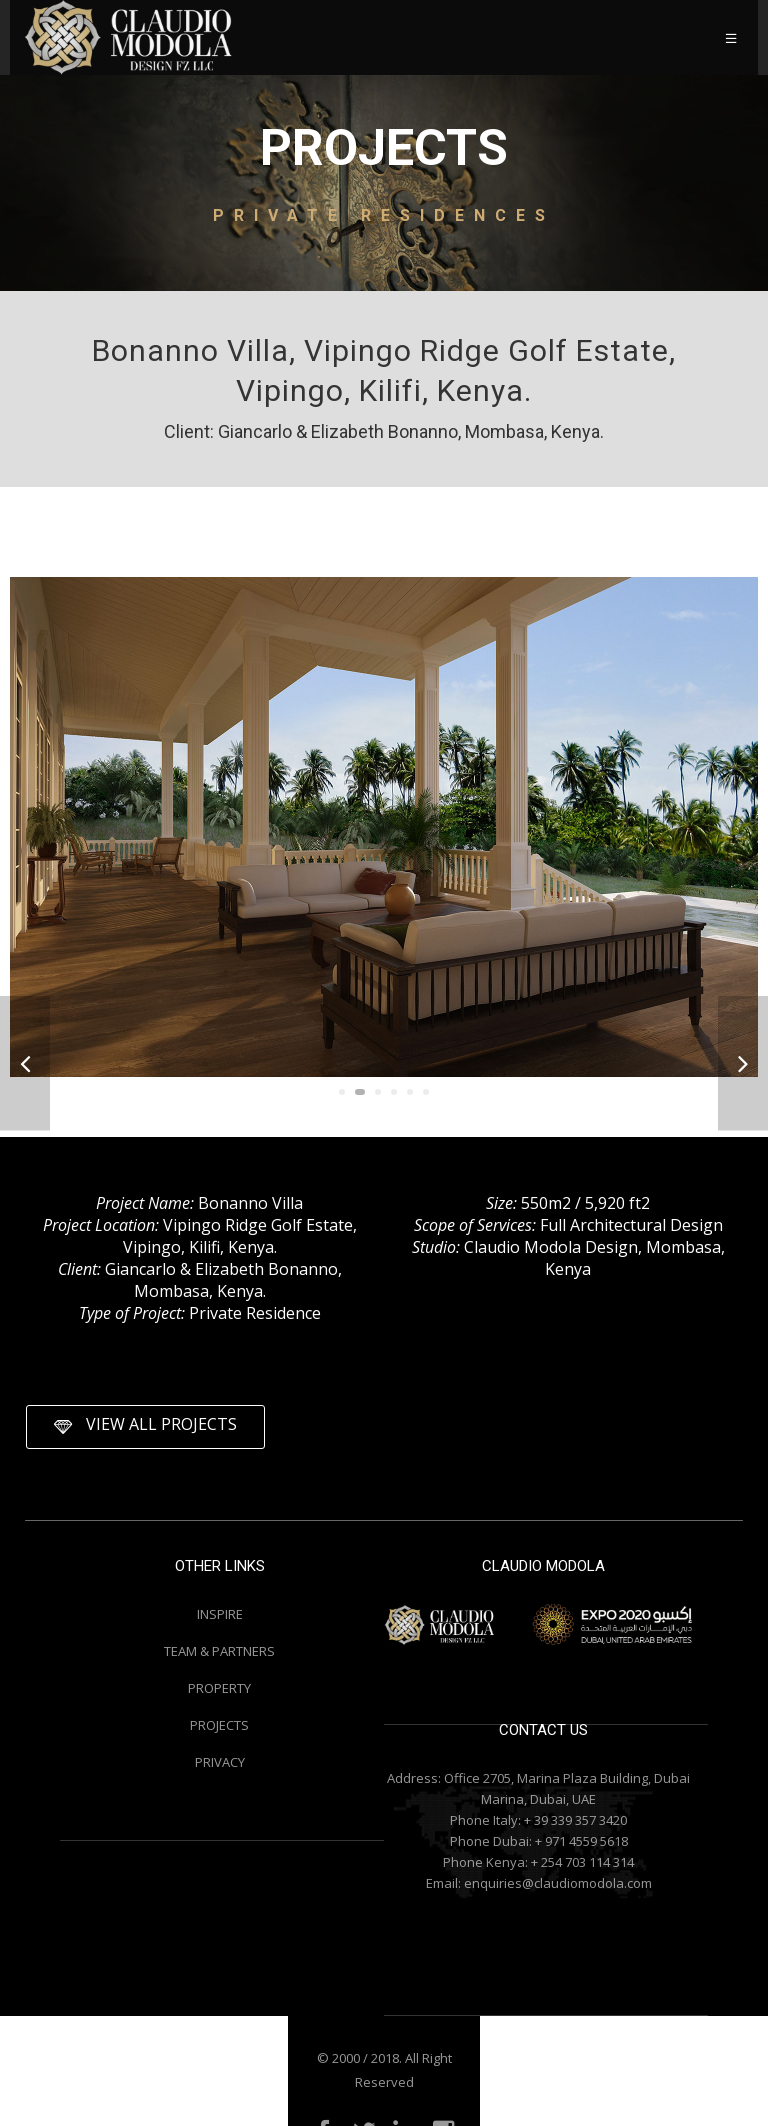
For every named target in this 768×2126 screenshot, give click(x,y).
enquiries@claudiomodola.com (558, 1883)
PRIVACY (220, 1762)
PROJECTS (219, 1725)
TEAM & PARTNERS (219, 1651)
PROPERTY (219, 1688)
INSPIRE (220, 1614)
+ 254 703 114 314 (582, 1862)
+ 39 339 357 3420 (575, 1820)
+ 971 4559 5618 (581, 1841)
